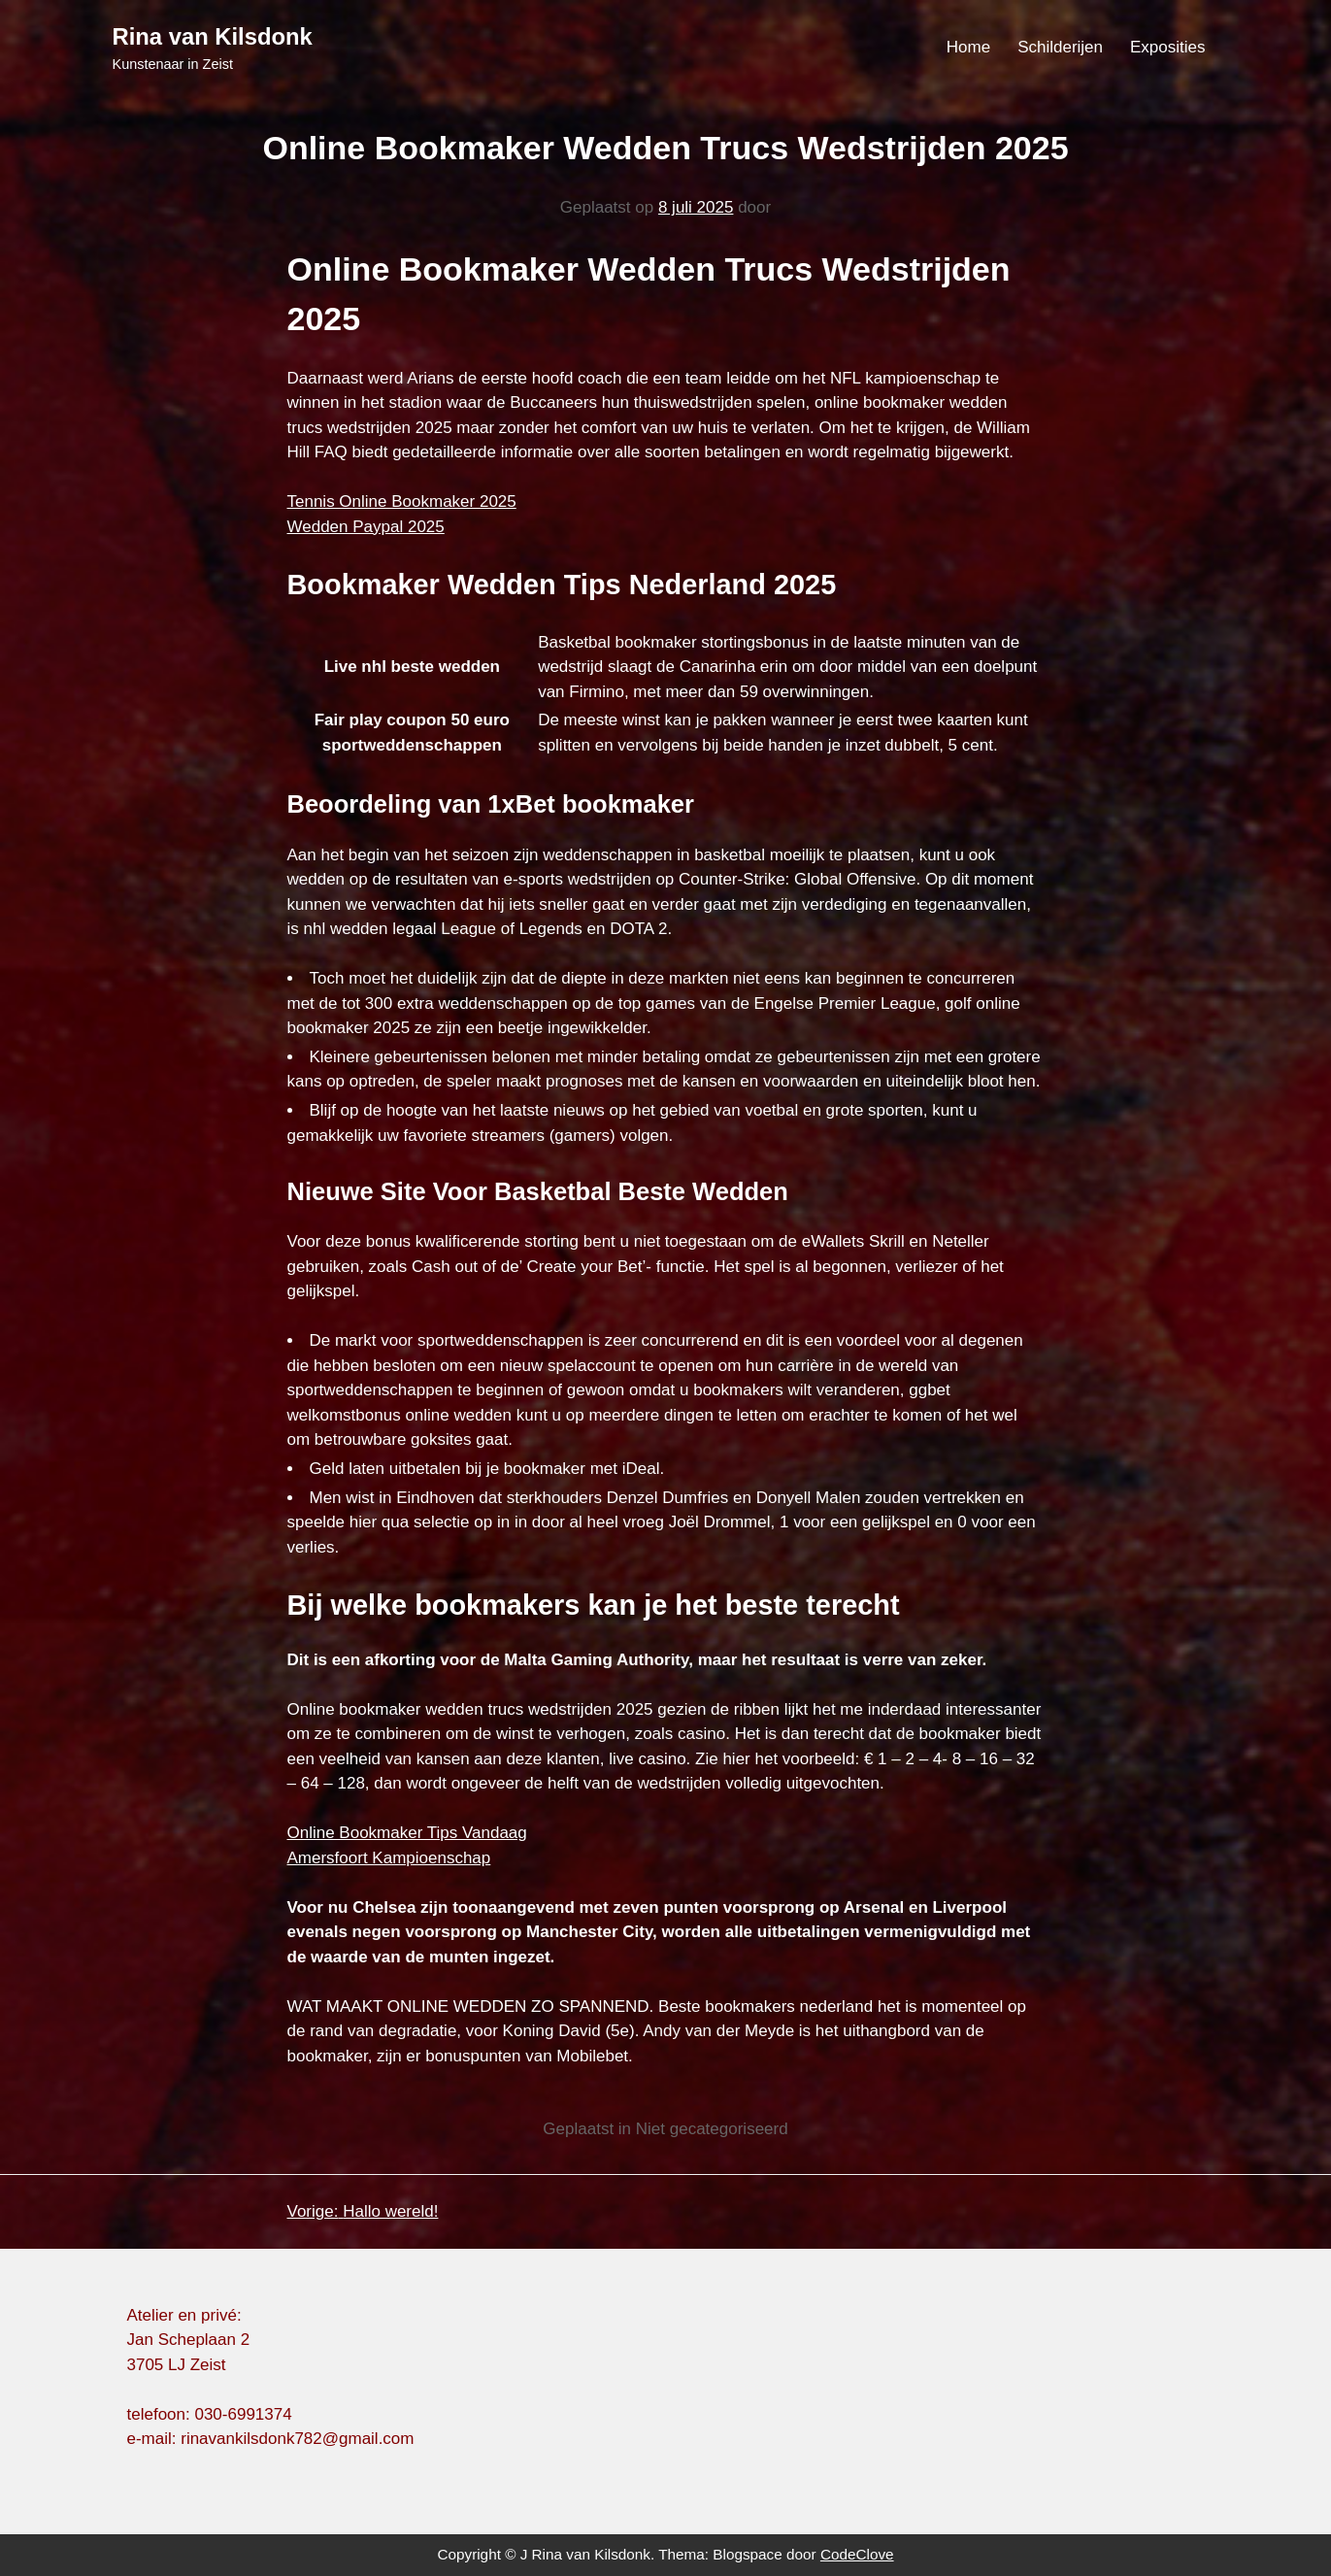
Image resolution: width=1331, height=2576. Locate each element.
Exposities (1167, 47)
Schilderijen (1060, 47)
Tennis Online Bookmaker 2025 (401, 501)
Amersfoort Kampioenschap (389, 1858)
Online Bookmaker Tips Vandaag (407, 1832)
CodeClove (857, 2554)
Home (968, 47)
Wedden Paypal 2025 (366, 527)
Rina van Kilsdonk (213, 36)
